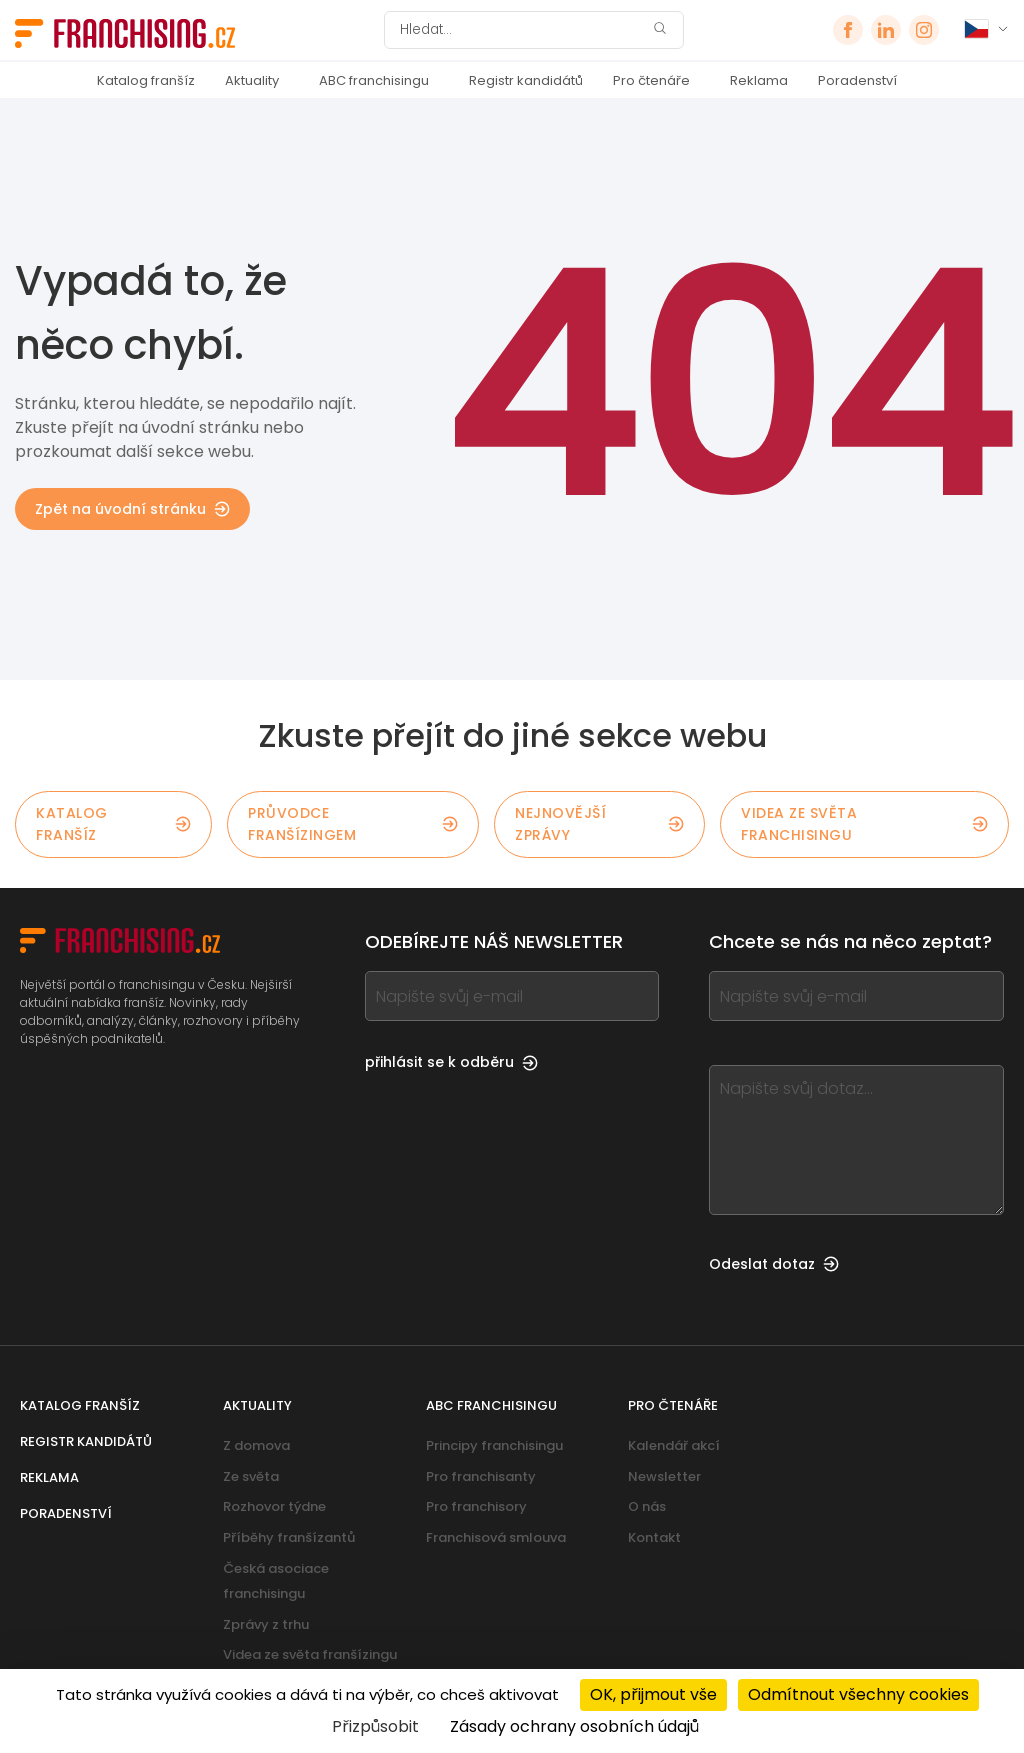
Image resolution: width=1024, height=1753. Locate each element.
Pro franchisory (476, 1506)
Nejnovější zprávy (599, 824)
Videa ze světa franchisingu (864, 824)
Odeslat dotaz (774, 1264)
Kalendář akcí (674, 1445)
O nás (647, 1506)
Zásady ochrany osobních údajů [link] (574, 1726)
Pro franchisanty (481, 1476)
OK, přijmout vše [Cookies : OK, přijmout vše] (653, 1694)
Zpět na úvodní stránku (132, 509)
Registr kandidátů (526, 80)
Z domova (256, 1445)
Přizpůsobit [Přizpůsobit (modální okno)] (375, 1726)
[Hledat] (521, 30)
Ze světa (251, 1476)
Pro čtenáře (651, 80)
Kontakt (654, 1537)
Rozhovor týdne (274, 1506)
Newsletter (664, 1476)
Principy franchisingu (494, 1445)
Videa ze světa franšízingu (310, 1654)
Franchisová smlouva (496, 1537)
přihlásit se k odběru (451, 1062)
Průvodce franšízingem (353, 824)
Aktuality (252, 80)
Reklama (759, 80)
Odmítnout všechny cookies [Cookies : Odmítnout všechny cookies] (858, 1694)
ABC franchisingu (374, 80)
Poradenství (857, 80)
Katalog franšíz (146, 80)
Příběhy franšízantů (289, 1537)
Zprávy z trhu (266, 1624)
